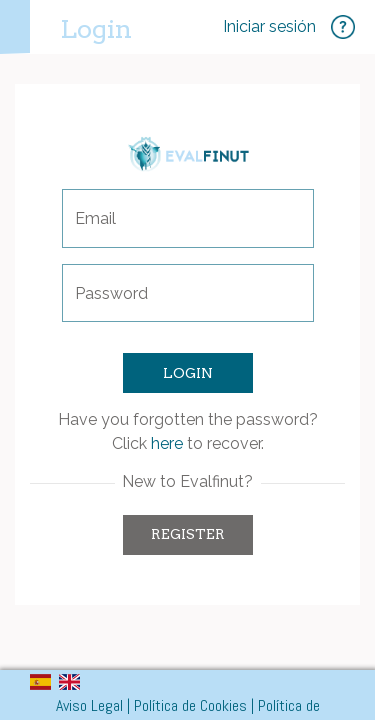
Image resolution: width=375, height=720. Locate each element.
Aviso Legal (89, 705)
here (167, 443)
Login (96, 28)
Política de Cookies (190, 705)
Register (188, 534)
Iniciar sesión (269, 26)
